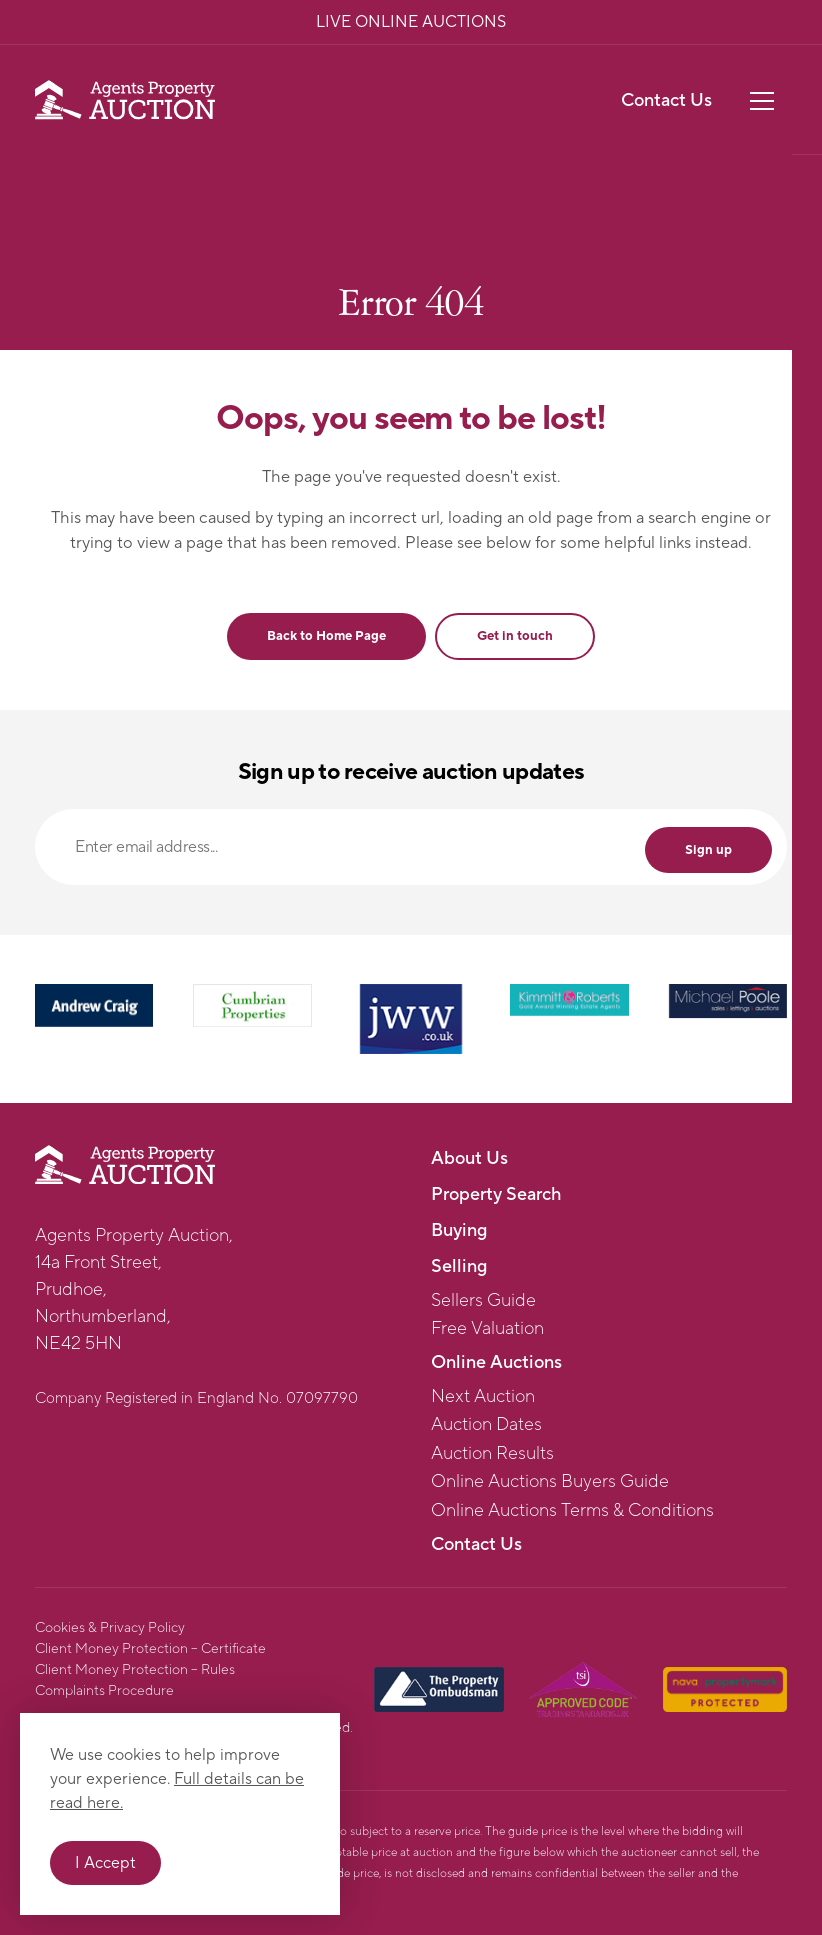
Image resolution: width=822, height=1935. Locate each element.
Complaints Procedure (104, 1691)
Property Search (496, 1194)
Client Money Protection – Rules (135, 1670)
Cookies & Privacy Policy (110, 1628)
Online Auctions (496, 1362)
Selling (459, 1266)
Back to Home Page (326, 636)
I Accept (105, 1863)
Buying (459, 1230)
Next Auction (483, 1397)
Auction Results (492, 1454)
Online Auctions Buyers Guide (550, 1482)
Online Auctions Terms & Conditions (572, 1511)
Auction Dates (486, 1425)
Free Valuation (487, 1329)
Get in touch (515, 636)
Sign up (708, 850)
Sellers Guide (483, 1301)
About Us (469, 1158)
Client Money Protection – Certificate (150, 1649)
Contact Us (666, 100)
